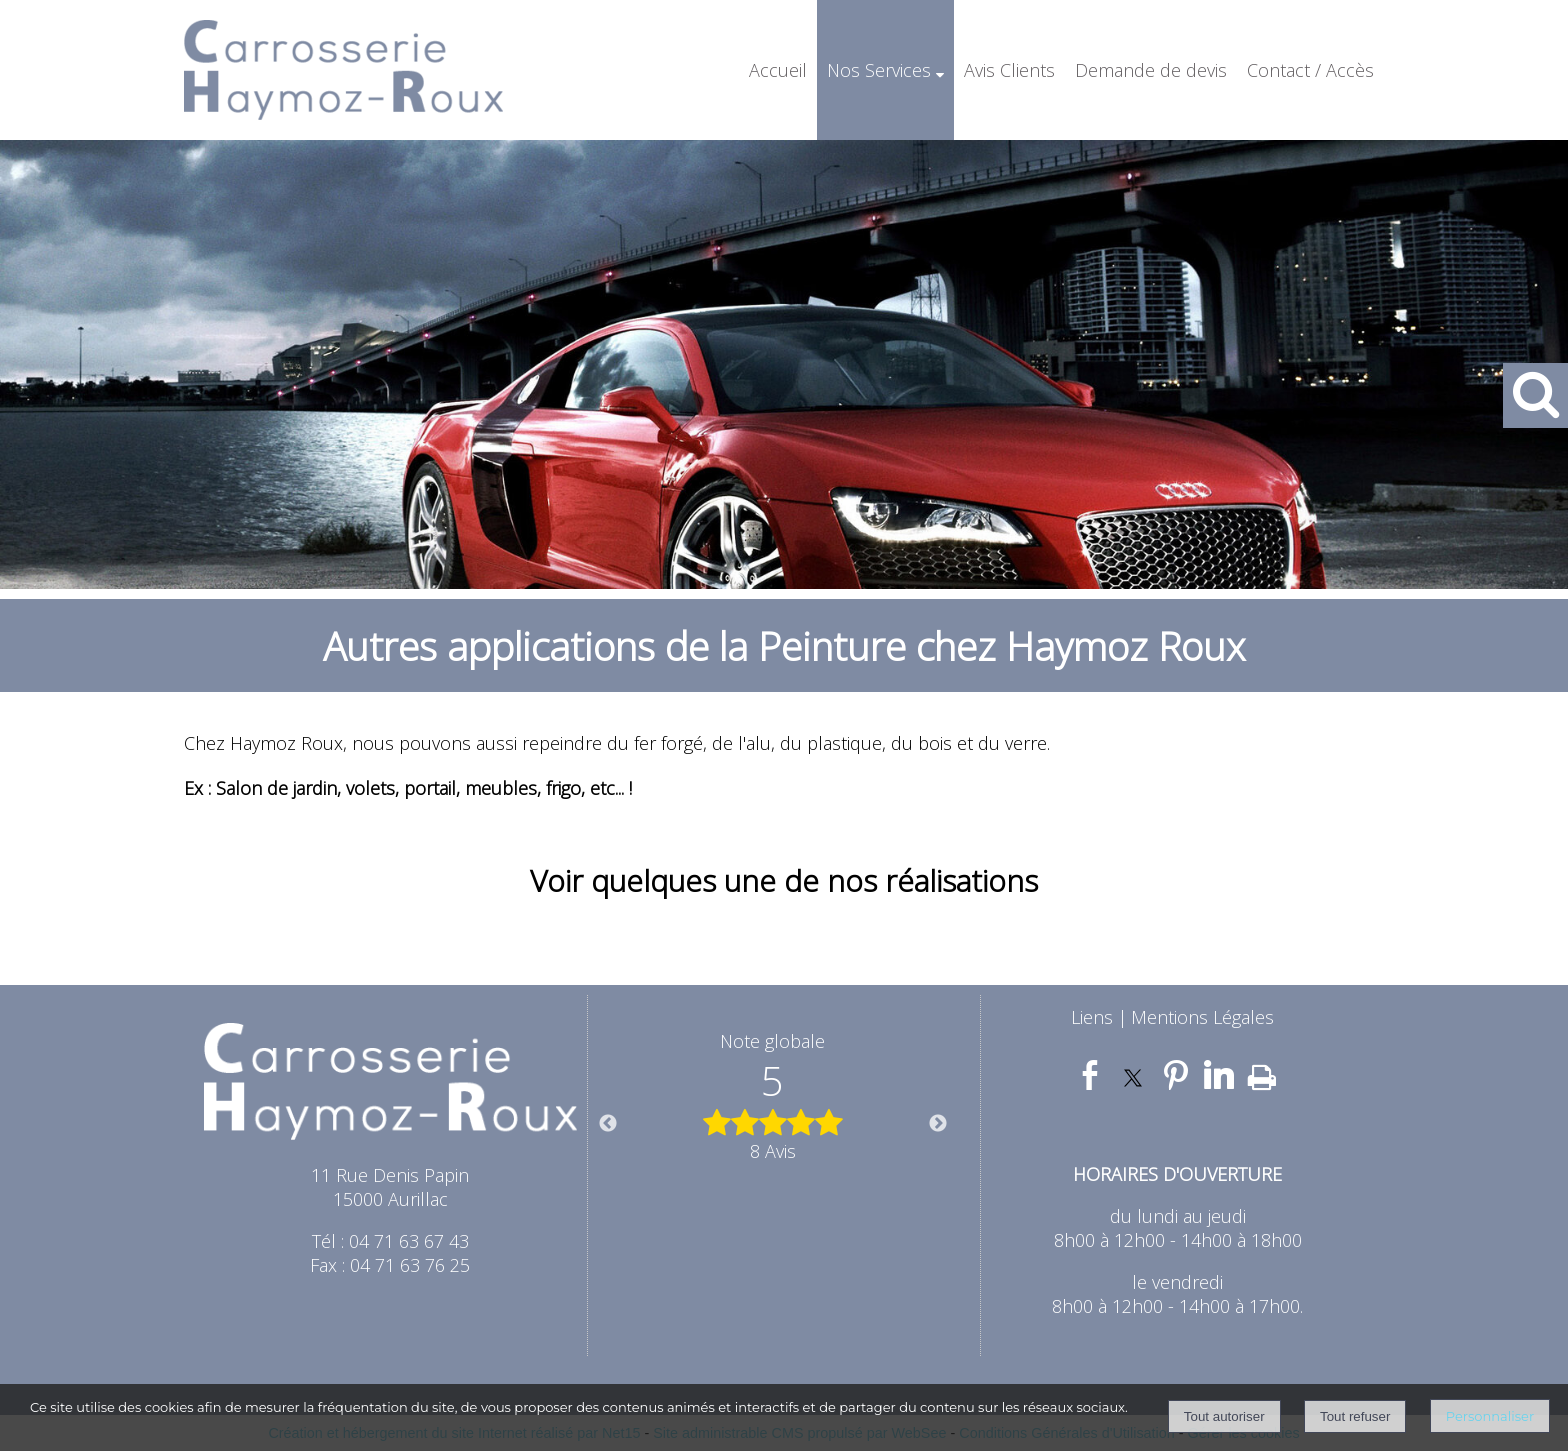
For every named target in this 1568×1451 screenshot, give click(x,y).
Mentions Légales (1202, 1017)
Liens (1092, 1017)
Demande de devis (1151, 70)
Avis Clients (1009, 70)
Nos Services (879, 70)
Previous (608, 1124)
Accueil (778, 70)
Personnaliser (1490, 1416)
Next (938, 1124)
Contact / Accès (1310, 70)
